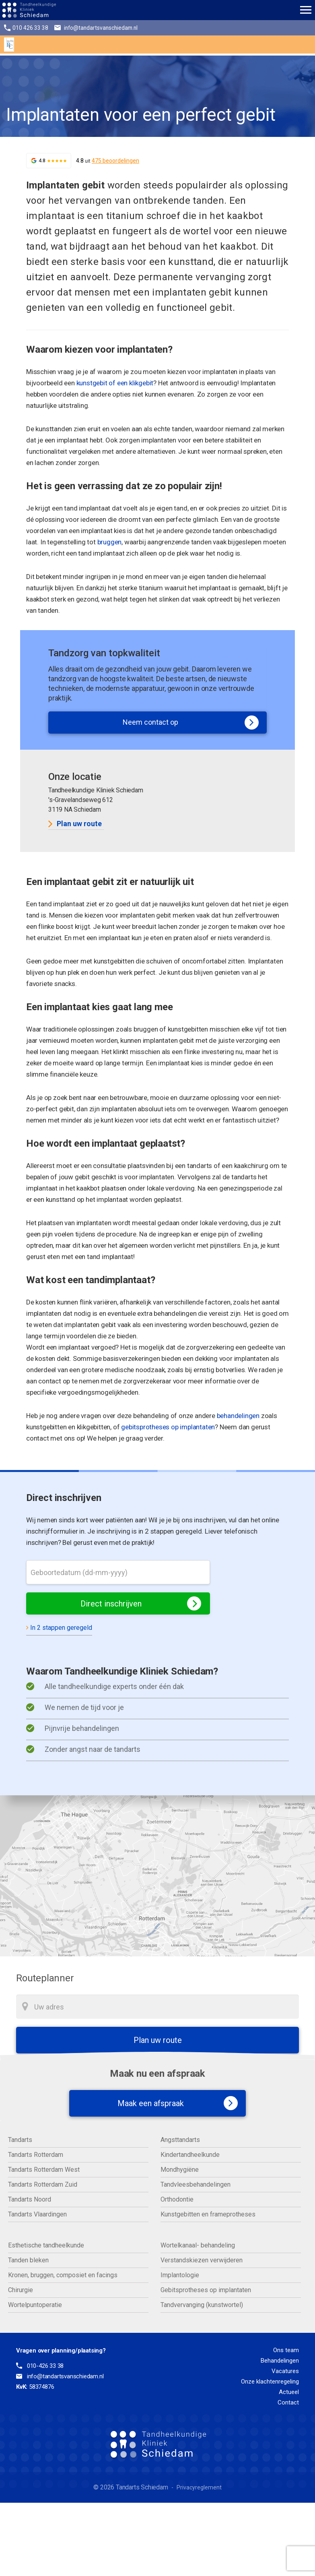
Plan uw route (75, 824)
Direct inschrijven (140, 1603)
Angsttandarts (180, 2140)
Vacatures (285, 2371)
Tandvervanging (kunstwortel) (202, 2305)
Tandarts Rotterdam (35, 2154)
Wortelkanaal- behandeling (198, 2245)
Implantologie (180, 2275)
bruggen (109, 542)
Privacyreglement (199, 2487)
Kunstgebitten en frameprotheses (208, 2214)
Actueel (289, 2392)
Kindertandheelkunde (190, 2154)
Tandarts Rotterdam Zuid (42, 2184)
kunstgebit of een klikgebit (115, 383)
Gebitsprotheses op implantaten (206, 2290)
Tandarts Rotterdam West (44, 2169)
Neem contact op (191, 722)
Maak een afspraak (170, 2103)
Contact (288, 2402)
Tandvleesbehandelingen (196, 2184)
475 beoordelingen (115, 160)
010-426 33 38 (45, 2365)
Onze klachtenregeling (270, 2381)
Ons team (286, 2350)
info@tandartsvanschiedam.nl (97, 28)
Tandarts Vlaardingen (37, 2214)
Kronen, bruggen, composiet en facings (62, 2275)
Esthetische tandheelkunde (46, 2245)
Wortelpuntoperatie (35, 2305)
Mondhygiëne (180, 2169)
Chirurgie (20, 2290)
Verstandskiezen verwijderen (202, 2260)
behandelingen (238, 1416)
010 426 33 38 (26, 28)
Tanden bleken (28, 2260)
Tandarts (20, 2140)
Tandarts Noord (29, 2199)
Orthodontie (177, 2199)
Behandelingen (280, 2360)
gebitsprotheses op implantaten (168, 1427)
